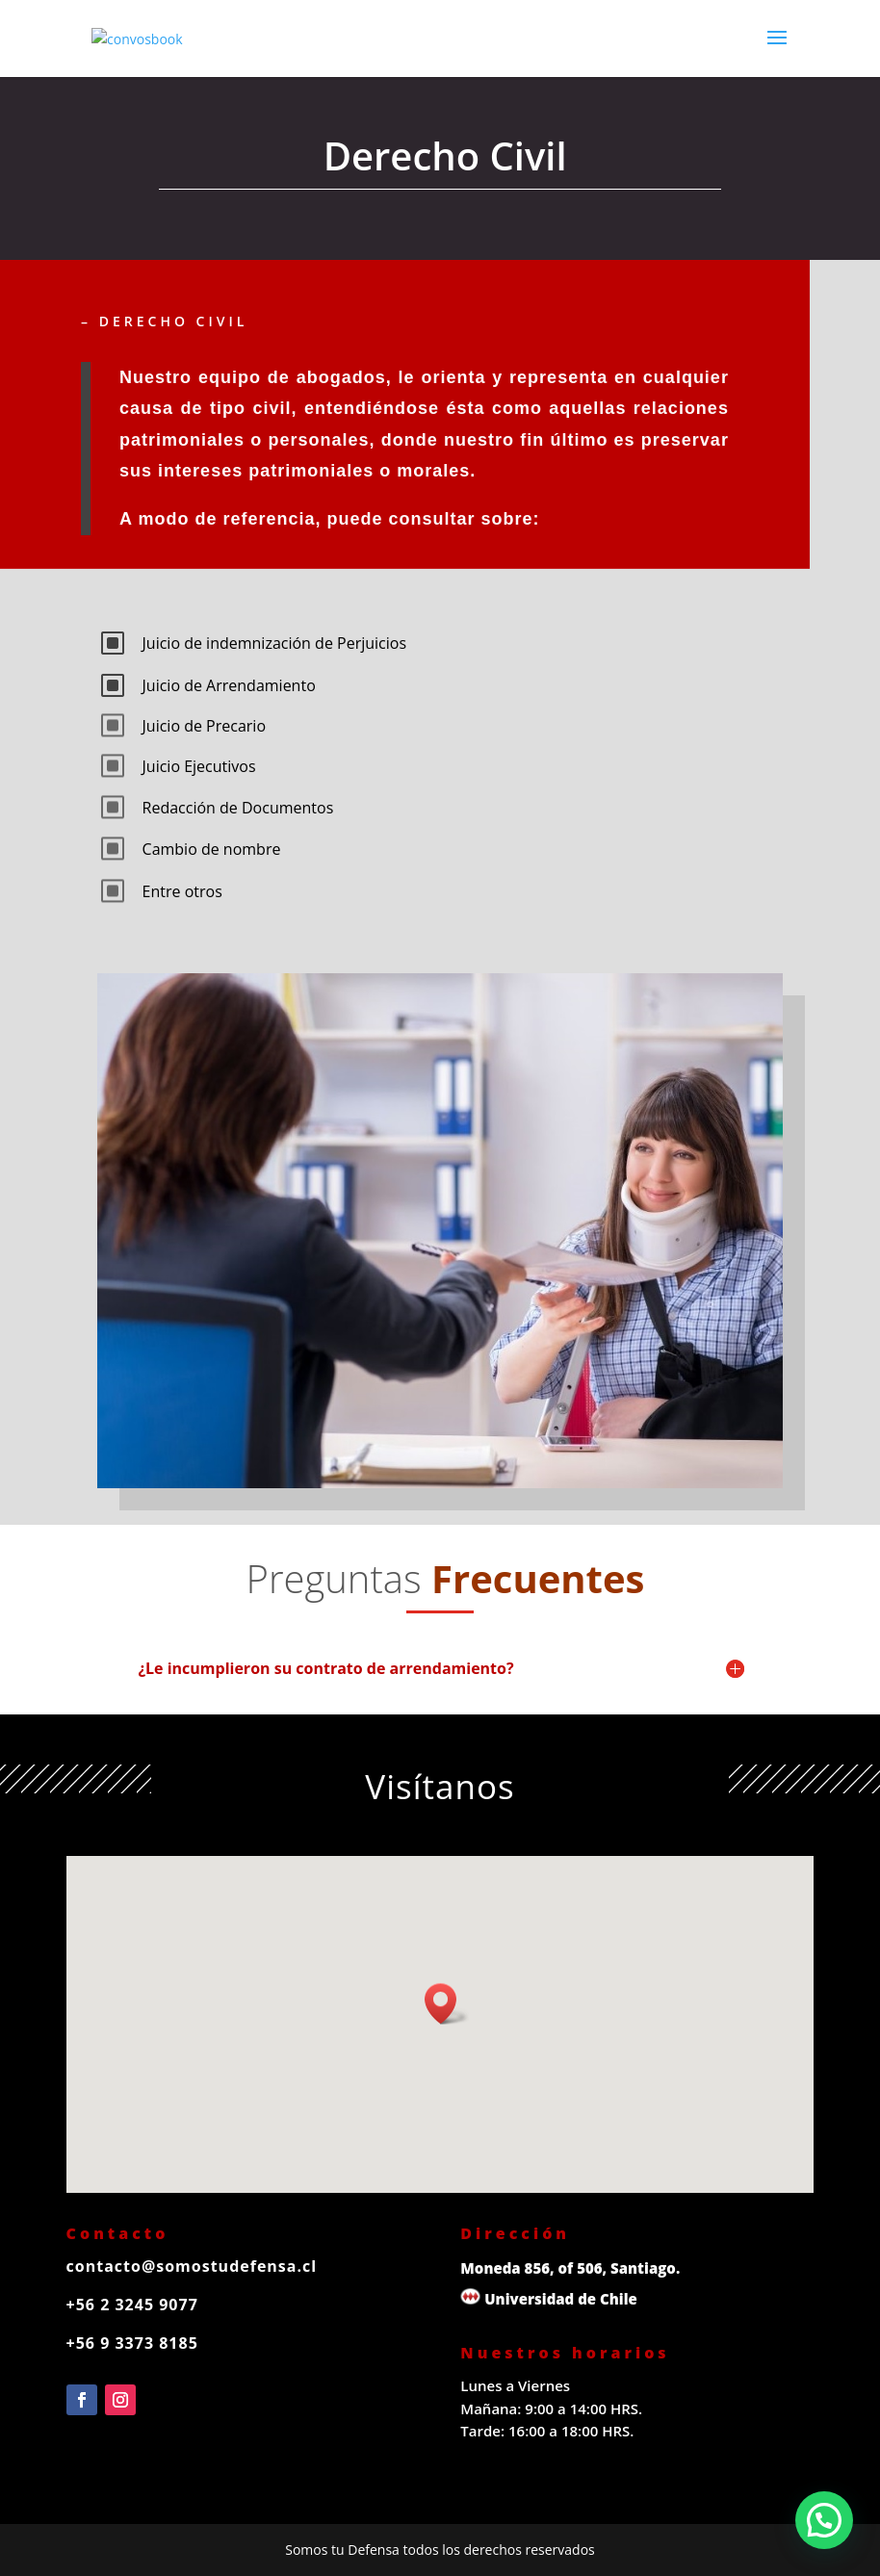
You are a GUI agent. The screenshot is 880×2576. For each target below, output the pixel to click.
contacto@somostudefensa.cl (192, 2266)
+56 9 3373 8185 (132, 2343)
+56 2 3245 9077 (132, 2304)
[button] (447, 2003)
